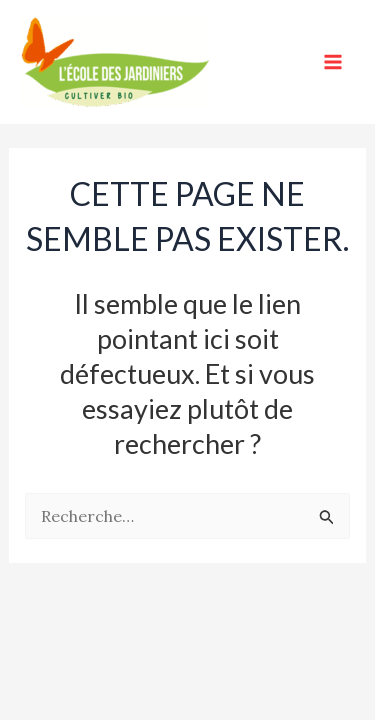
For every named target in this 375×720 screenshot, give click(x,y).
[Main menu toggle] (333, 62)
